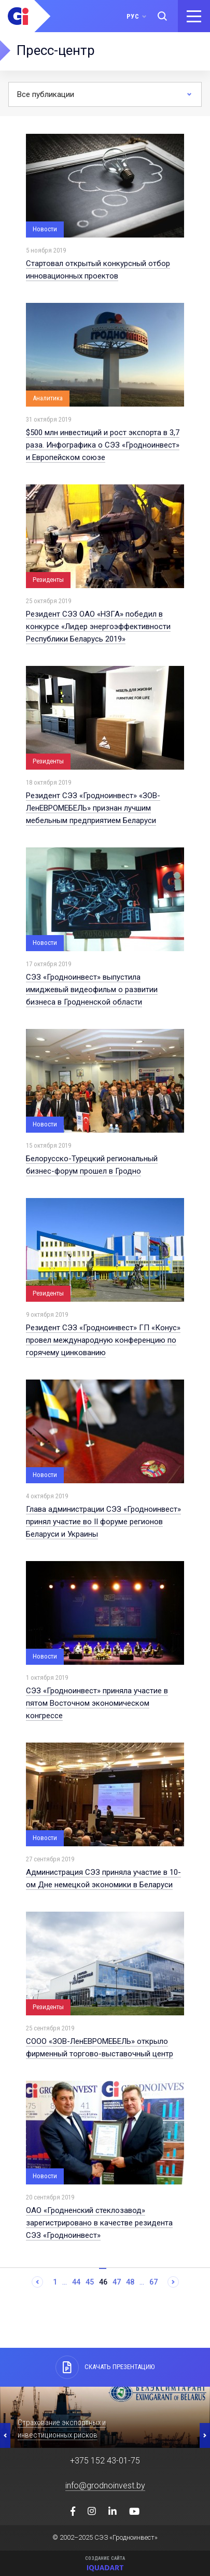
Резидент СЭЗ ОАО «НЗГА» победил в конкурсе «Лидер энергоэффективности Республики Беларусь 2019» (98, 626)
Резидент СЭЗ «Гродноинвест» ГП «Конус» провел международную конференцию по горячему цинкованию (103, 1340)
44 (76, 2282)
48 (130, 2282)
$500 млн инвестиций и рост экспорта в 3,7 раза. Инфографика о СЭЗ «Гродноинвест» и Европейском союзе (102, 445)
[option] (105, 2417)
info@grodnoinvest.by (105, 2485)
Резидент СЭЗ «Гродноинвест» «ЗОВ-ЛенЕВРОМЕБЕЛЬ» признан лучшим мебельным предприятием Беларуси (93, 808)
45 (90, 2282)
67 (153, 2282)
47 (117, 2282)
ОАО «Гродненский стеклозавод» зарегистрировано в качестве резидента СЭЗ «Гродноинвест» (99, 2223)
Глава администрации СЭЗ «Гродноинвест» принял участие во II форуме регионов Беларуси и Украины (103, 1522)
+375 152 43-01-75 (105, 2461)
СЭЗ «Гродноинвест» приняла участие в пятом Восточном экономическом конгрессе (97, 1703)
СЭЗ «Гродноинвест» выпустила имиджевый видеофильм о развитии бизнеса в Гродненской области (92, 989)
